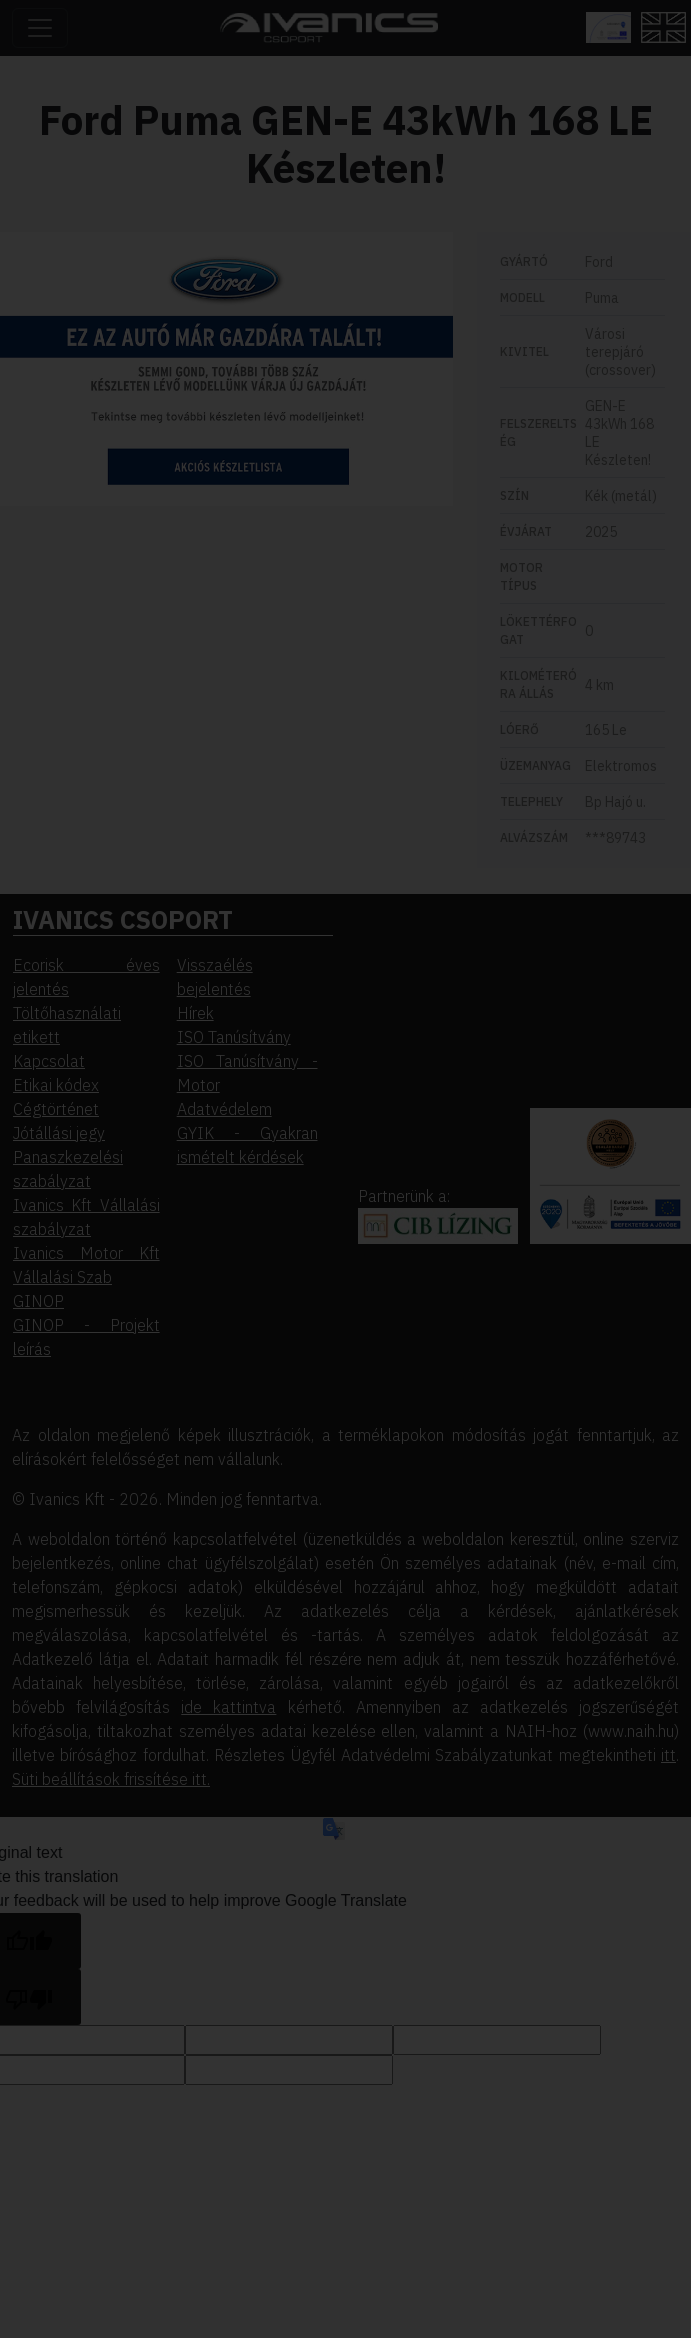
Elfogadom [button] (187, 291)
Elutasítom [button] (187, 320)
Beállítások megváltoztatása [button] (228, 349)
